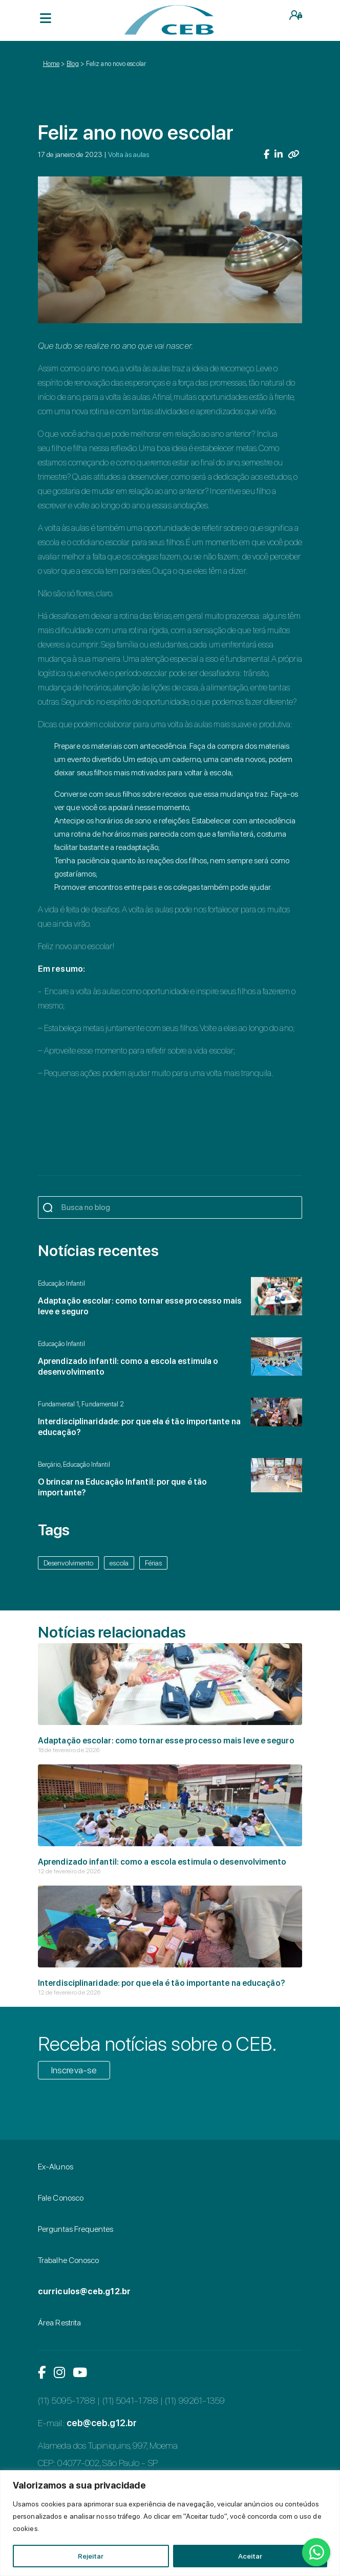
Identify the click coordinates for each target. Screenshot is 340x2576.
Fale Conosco (60, 2198)
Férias (153, 1563)
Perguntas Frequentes (75, 2229)
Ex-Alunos (55, 2166)
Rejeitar (90, 2556)
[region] (170, 2523)
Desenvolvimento (68, 1563)
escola (119, 1563)
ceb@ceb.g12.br (102, 2422)
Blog (72, 64)
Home (51, 64)
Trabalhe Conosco (68, 2260)
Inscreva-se (74, 2070)
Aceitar (250, 2556)
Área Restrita (59, 2322)
